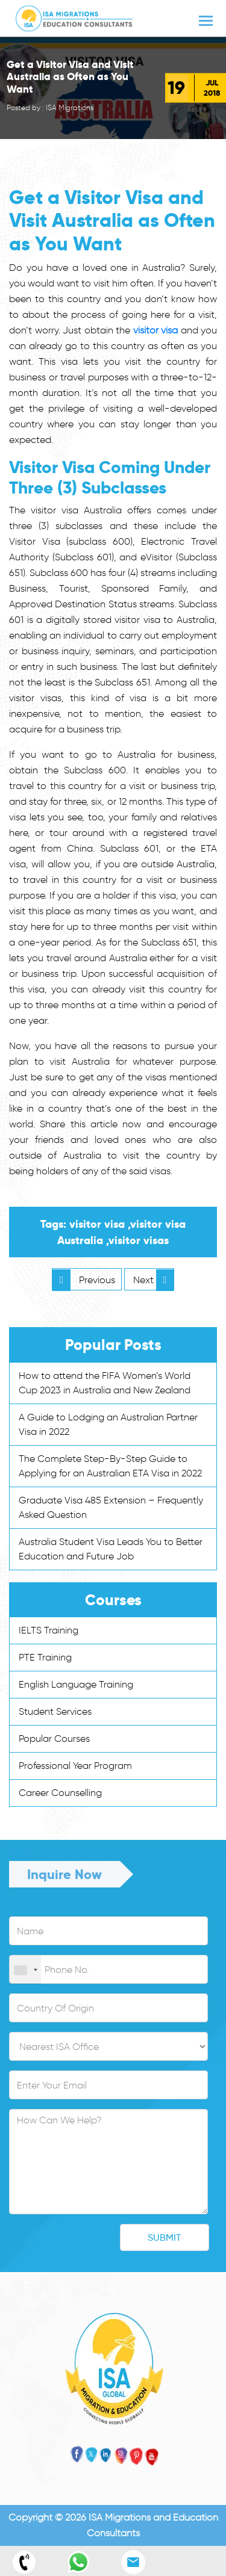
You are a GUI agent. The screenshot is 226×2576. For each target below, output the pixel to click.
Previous (83, 1280)
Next (153, 1280)
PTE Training (45, 1657)
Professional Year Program (75, 1765)
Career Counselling (60, 1792)
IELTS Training (48, 1630)
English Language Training (76, 1684)
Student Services (55, 1711)
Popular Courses (54, 1738)
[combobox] (25, 1969)
